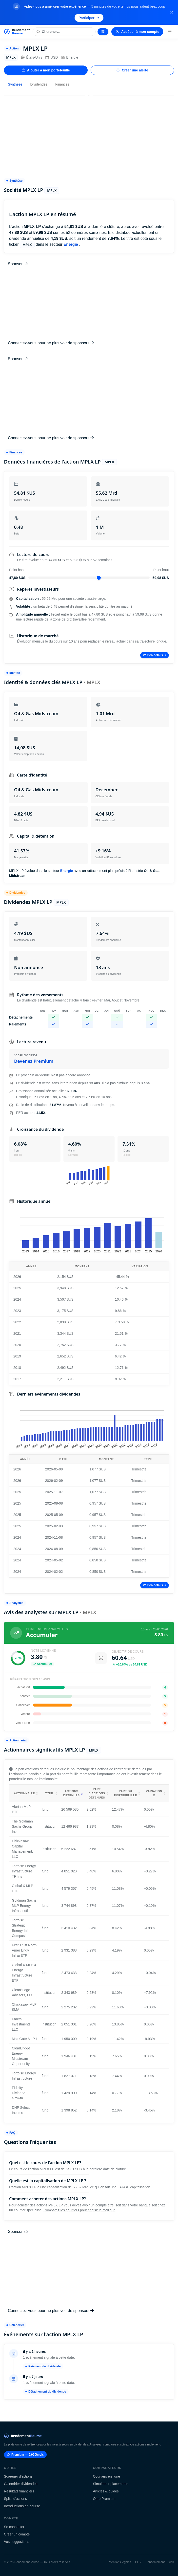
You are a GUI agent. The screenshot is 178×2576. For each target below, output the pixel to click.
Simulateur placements (110, 2484)
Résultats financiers (19, 2491)
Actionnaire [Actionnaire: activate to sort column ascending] (24, 1793)
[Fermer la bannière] (171, 12)
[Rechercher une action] (64, 31)
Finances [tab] (62, 84)
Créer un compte (17, 2534)
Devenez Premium (33, 1061)
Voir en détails (154, 655)
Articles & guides (106, 2491)
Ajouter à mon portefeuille (46, 70)
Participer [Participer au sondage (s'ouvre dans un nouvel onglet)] (89, 18)
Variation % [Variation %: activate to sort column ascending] (154, 1793)
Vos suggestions (16, 2542)
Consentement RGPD (159, 2562)
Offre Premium (104, 2499)
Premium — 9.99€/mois (25, 2454)
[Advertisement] (89, 134)
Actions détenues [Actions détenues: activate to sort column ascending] (71, 1793)
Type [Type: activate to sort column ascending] (49, 1793)
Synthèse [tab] (15, 84)
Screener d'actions (18, 2476)
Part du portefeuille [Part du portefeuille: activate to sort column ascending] (125, 1793)
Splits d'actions (15, 2499)
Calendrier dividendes (20, 2484)
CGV (138, 2562)
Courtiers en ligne (106, 2476)
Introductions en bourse (22, 2506)
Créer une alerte (132, 70)
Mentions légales (120, 2562)
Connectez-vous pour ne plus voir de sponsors (51, 343)
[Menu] (169, 31)
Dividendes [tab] (38, 84)
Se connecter (14, 2527)
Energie (69, 57)
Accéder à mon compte (137, 32)
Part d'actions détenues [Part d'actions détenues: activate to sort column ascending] (97, 1793)
